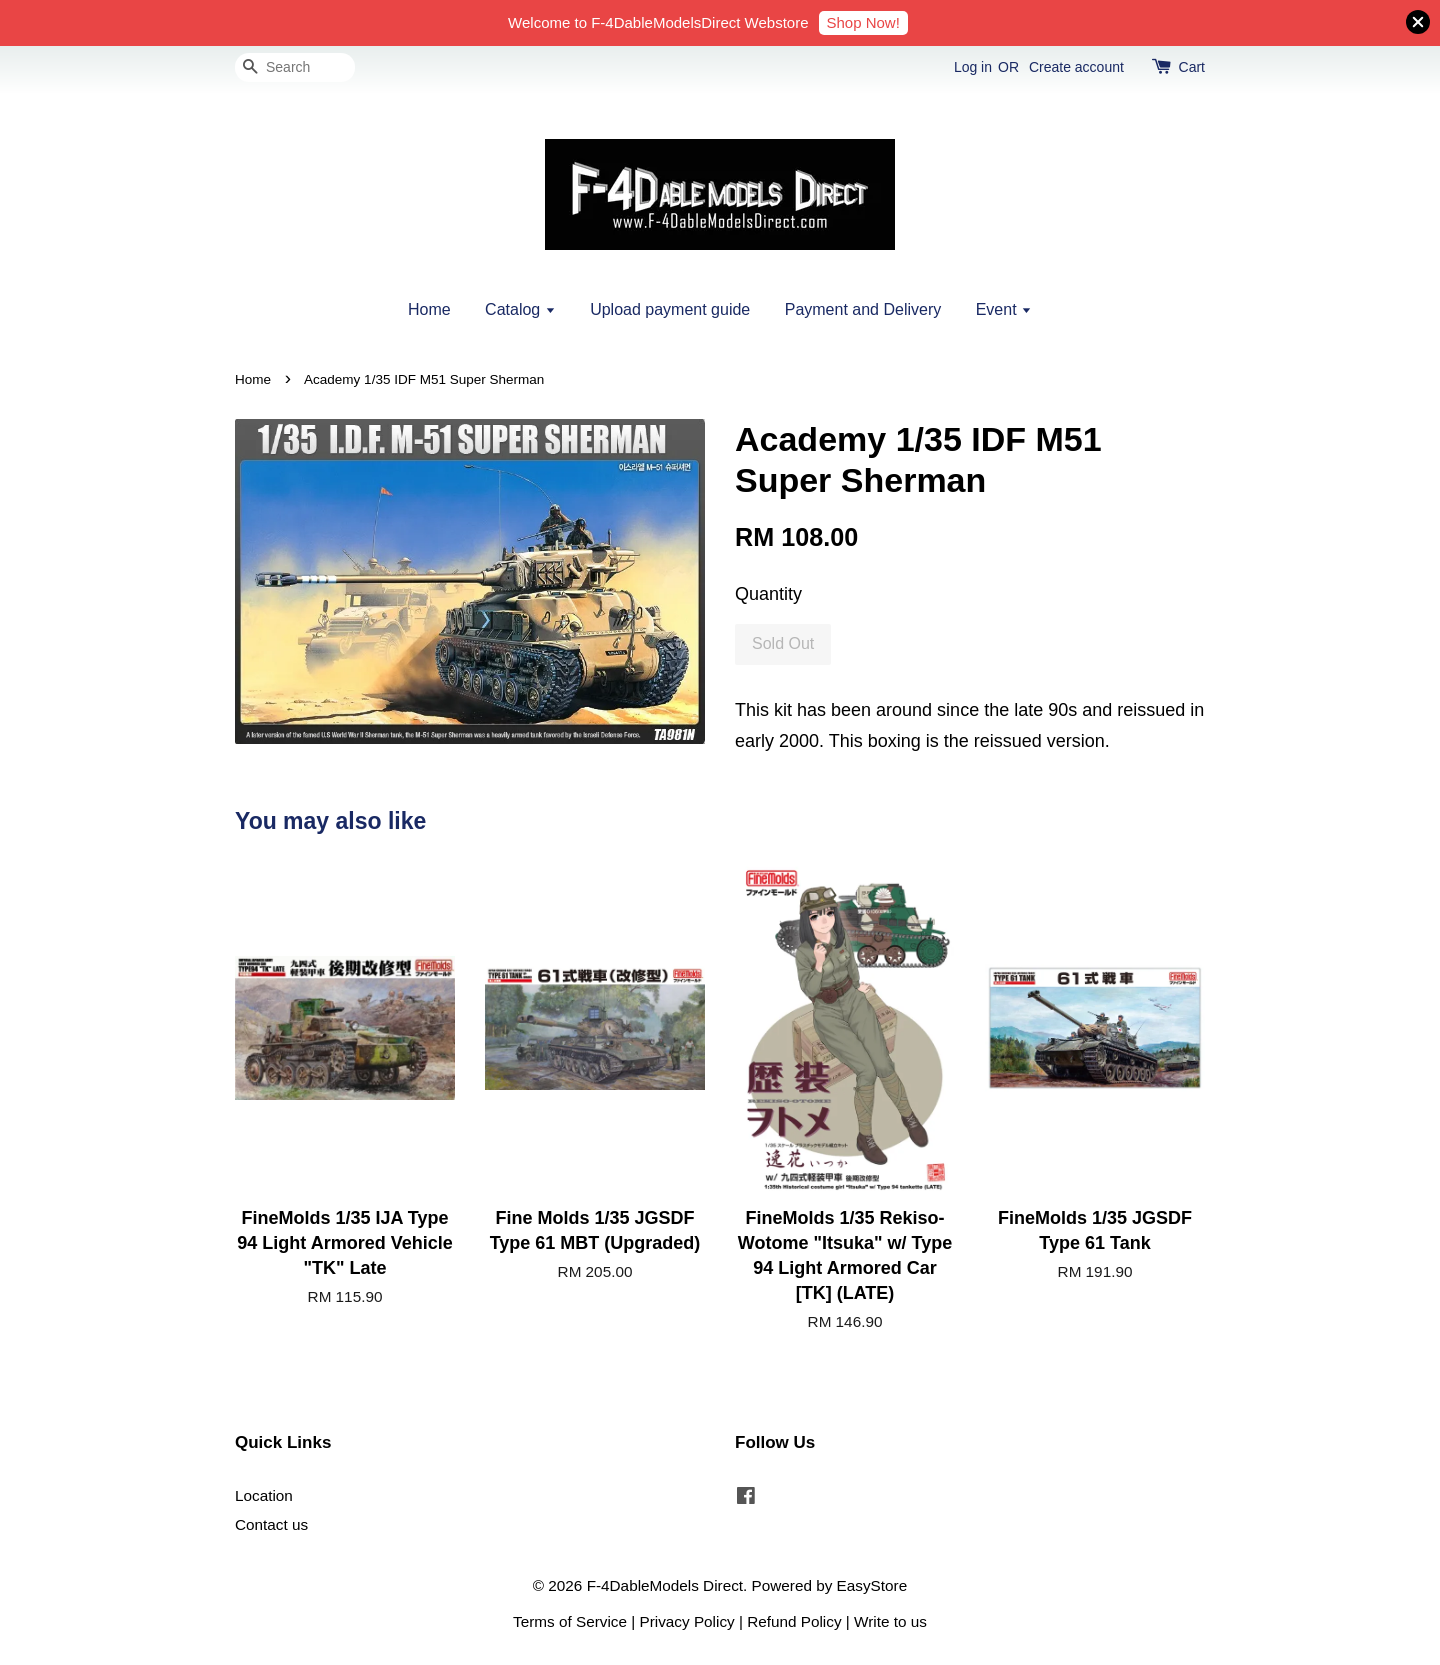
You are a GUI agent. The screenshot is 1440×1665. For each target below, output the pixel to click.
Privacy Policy (687, 1621)
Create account (1076, 67)
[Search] (295, 67)
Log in (973, 67)
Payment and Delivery (863, 309)
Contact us (271, 1524)
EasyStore (872, 1585)
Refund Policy (794, 1621)
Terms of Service (570, 1621)
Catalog (520, 309)
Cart (1192, 67)
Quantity (768, 594)
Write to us (890, 1621)
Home (429, 309)
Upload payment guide (670, 309)
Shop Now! (863, 22)
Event (1004, 309)
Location (264, 1495)
